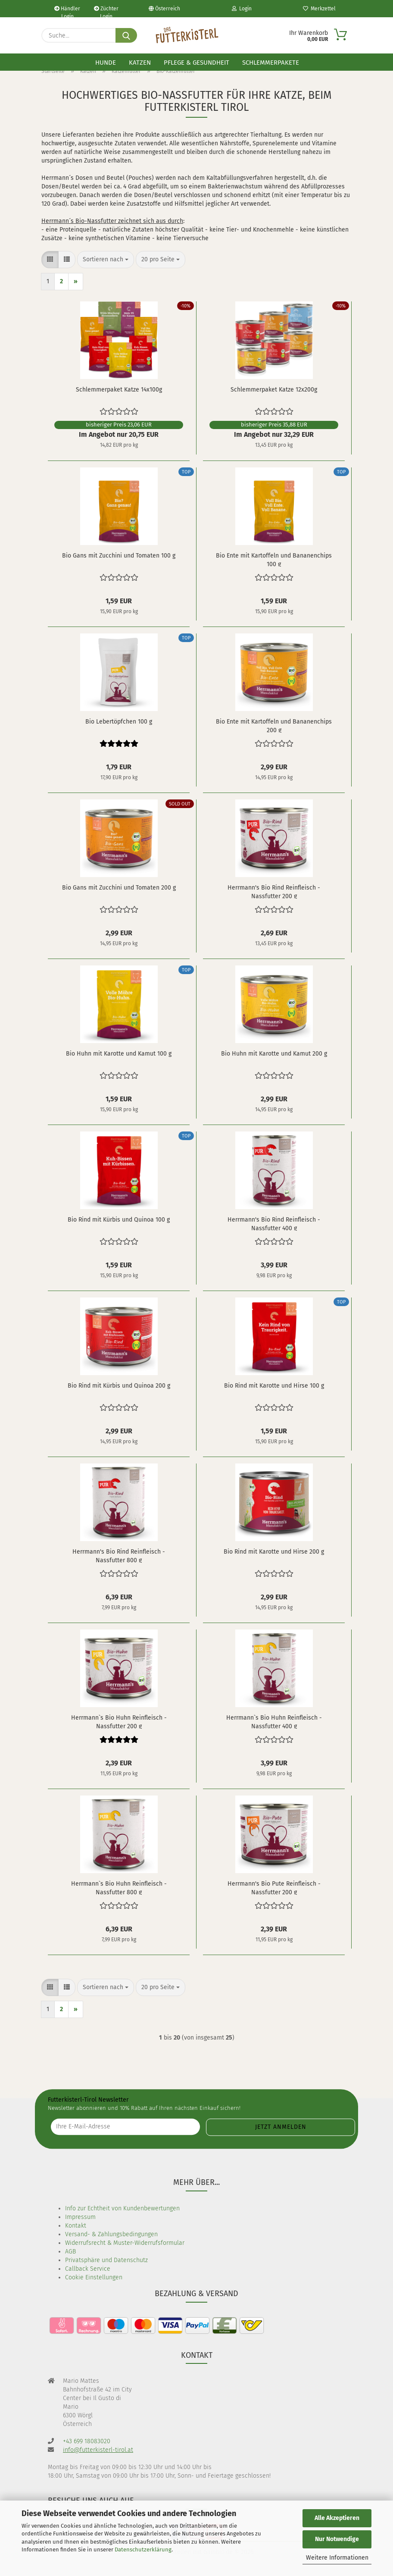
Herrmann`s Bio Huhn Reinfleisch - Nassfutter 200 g (119, 1721)
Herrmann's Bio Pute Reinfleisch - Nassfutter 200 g (274, 1887)
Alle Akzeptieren (337, 2518)
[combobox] (105, 259)
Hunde (105, 62)
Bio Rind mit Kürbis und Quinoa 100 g (119, 1219)
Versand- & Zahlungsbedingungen (111, 2234)
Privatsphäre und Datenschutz (106, 2260)
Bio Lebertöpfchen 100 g (118, 721)
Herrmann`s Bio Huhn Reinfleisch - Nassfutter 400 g (274, 1721)
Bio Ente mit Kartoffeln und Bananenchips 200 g (274, 725)
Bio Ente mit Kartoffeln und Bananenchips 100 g (274, 559)
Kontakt (75, 2225)
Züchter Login (106, 11)
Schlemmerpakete (270, 62)
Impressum (80, 2217)
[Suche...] (126, 35)
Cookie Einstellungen (93, 2277)
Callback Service (87, 2268)
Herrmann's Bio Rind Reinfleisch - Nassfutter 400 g (274, 1223)
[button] (50, 259)
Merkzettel (319, 9)
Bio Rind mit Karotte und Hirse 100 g (274, 1385)
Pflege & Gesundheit (196, 62)
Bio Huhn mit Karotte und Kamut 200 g (274, 1053)
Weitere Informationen (337, 2557)
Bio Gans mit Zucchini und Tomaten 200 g (119, 887)
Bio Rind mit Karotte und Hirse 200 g (274, 1551)
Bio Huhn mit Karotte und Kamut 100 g (119, 1053)
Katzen (140, 62)
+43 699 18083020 (86, 2441)
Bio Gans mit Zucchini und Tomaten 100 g (118, 555)
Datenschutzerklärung (143, 2549)
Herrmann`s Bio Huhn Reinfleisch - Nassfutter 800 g (119, 1887)
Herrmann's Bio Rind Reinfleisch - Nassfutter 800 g (118, 1555)
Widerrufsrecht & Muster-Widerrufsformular (124, 2243)
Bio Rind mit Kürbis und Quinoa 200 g (119, 1385)
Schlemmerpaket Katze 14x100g (119, 389)
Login (242, 9)
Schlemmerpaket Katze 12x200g (274, 389)
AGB (70, 2251)
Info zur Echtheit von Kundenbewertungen (122, 2208)
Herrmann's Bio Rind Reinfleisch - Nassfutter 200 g (274, 891)
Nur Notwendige (337, 2539)
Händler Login (67, 11)
